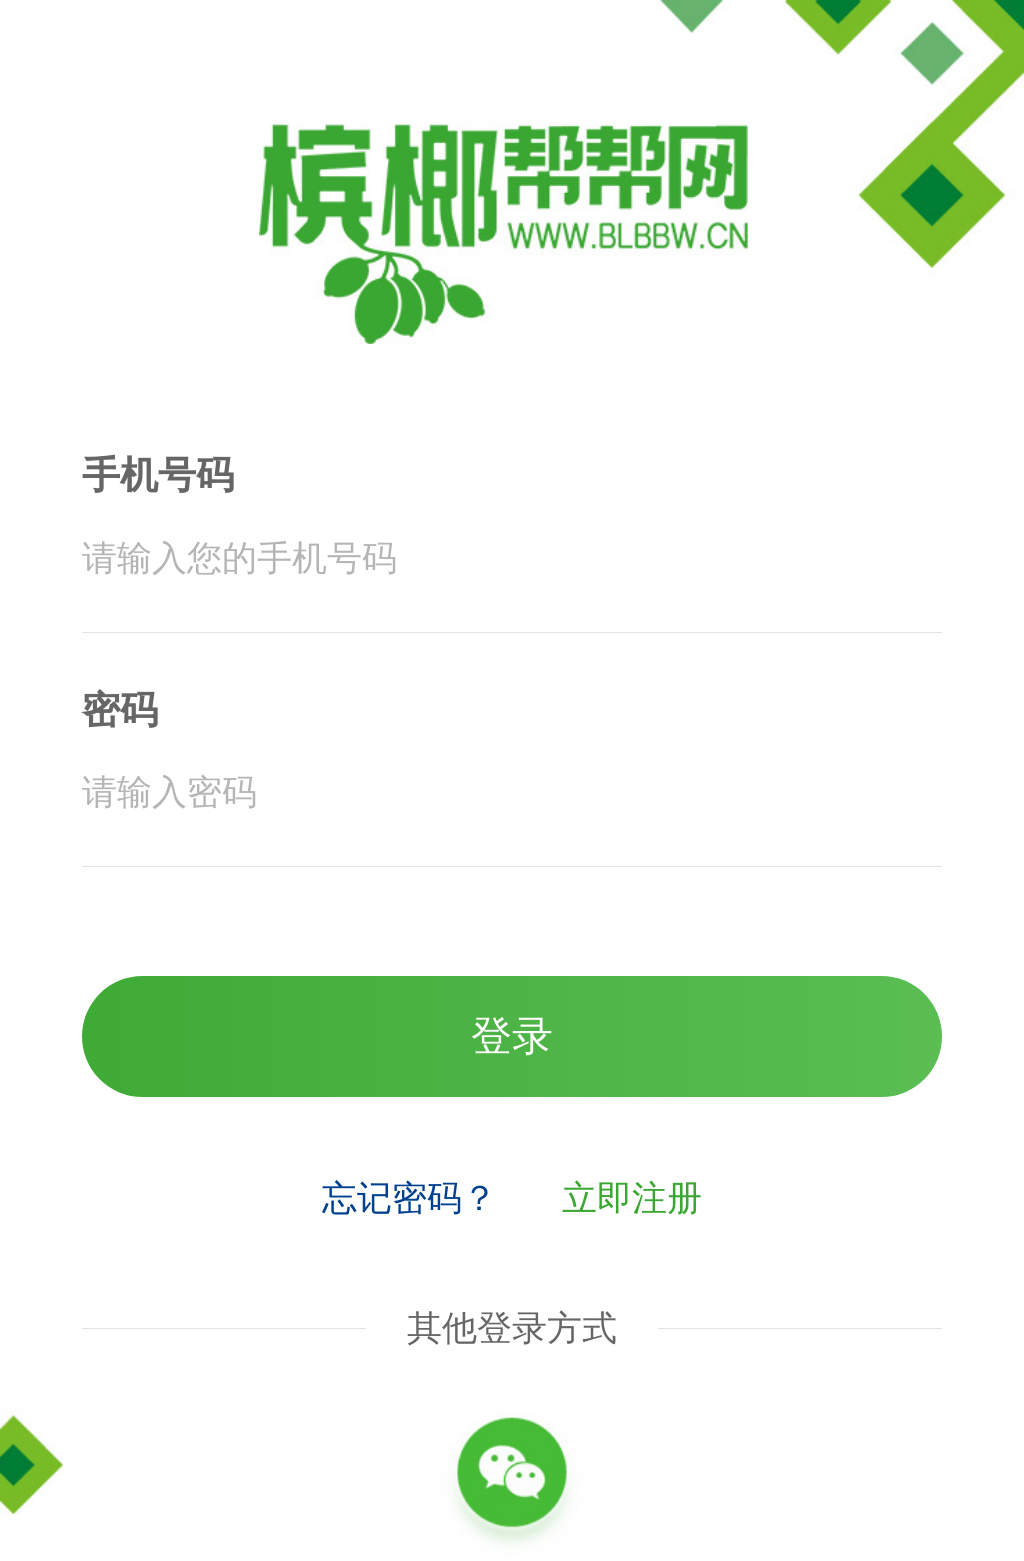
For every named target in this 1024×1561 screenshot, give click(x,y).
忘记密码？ (409, 1198)
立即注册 (632, 1198)
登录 (512, 1036)
